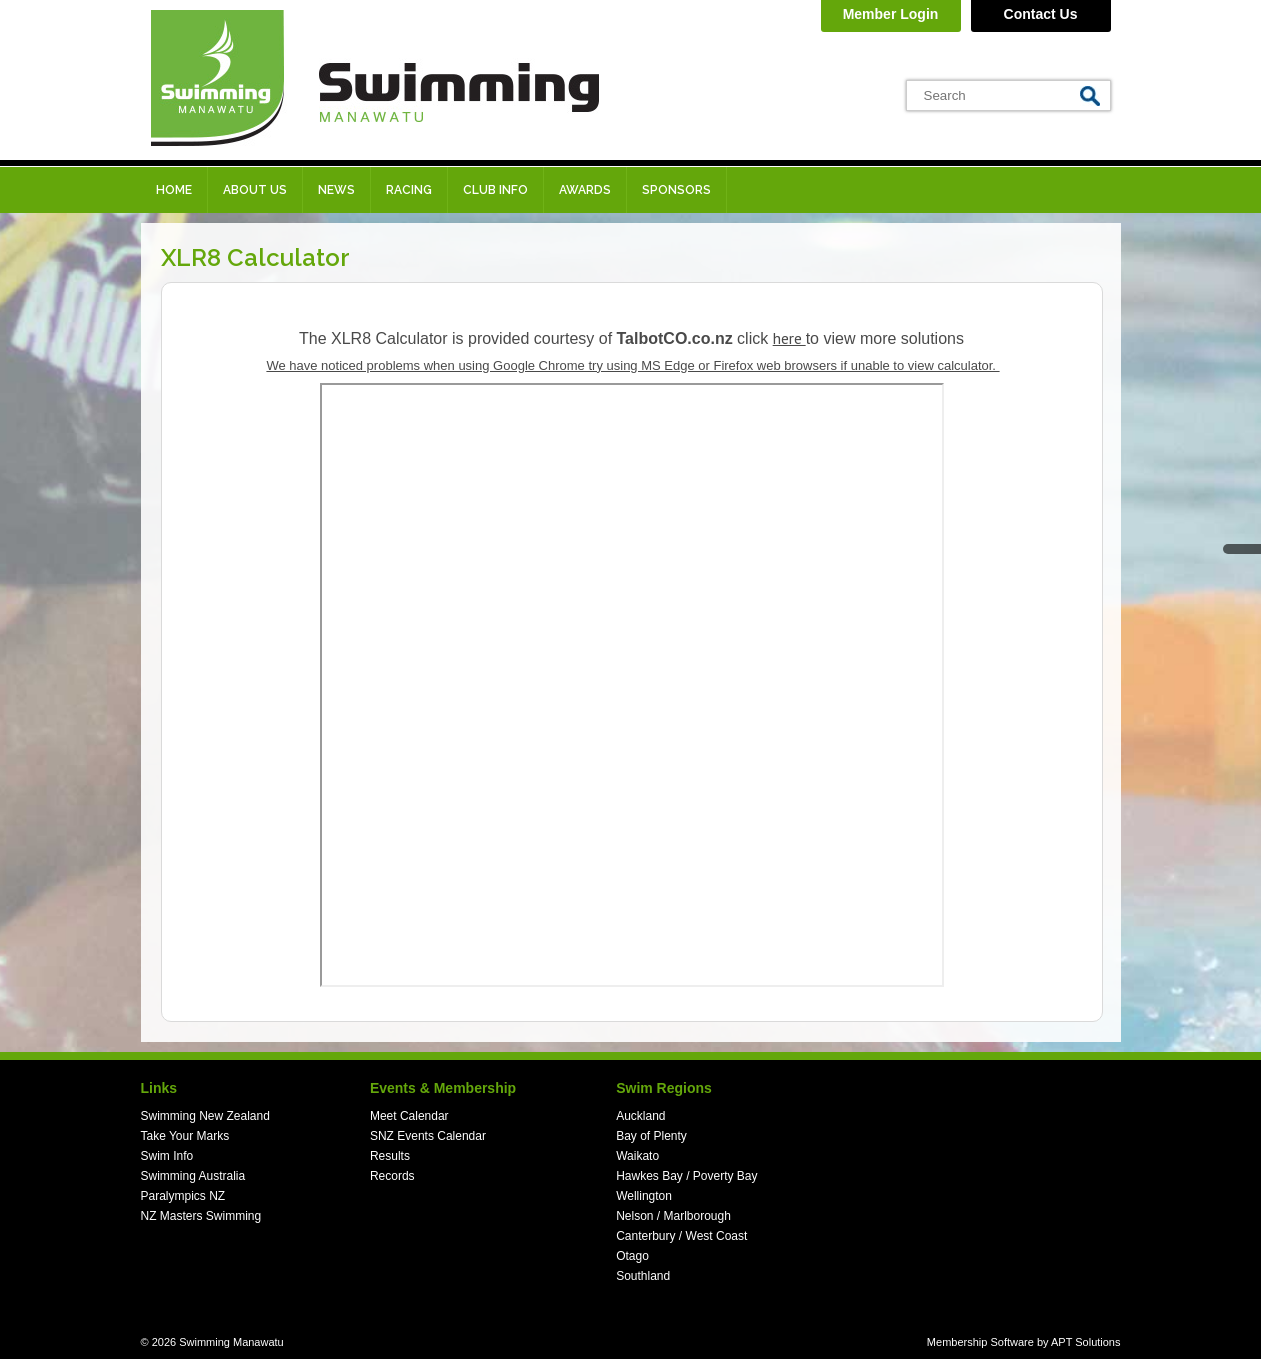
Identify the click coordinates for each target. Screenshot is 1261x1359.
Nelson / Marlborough (673, 1216)
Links (159, 1088)
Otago (632, 1256)
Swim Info (167, 1156)
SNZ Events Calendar (428, 1136)
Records (392, 1176)
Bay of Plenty (651, 1136)
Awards (585, 190)
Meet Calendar (409, 1116)
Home (174, 190)
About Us (255, 190)
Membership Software (980, 1342)
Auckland (640, 1116)
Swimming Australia (193, 1176)
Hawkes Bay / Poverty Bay (686, 1176)
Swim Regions (664, 1088)
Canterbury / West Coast (681, 1236)
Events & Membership (443, 1088)
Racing (409, 190)
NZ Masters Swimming (201, 1216)
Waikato (637, 1156)
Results (390, 1156)
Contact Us (1041, 14)
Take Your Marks (185, 1136)
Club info (495, 190)
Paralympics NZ (183, 1196)
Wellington (644, 1196)
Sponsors (676, 190)
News (336, 190)
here (789, 338)
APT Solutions (1086, 1342)
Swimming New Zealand (205, 1116)
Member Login (891, 14)
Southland (643, 1276)
